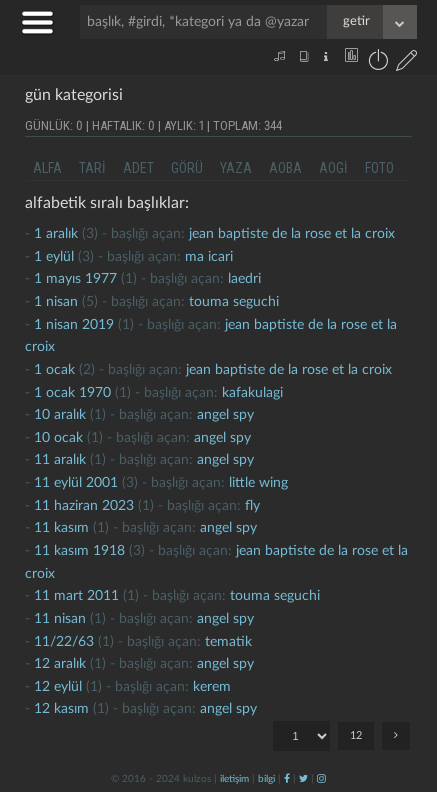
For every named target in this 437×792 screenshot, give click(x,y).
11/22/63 (64, 642)
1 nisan (56, 302)
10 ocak (58, 438)
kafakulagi (252, 393)
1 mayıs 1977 (75, 279)
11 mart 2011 (76, 596)
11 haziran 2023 (84, 506)
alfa (47, 168)
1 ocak (54, 370)
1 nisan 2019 (74, 325)
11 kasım (61, 528)
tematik (228, 642)
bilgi (266, 779)
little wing (258, 483)
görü (187, 168)
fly (252, 506)
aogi (333, 168)
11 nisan (60, 619)
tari (92, 168)
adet (138, 168)
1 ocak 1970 (72, 393)
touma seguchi (234, 302)
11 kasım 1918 (79, 551)
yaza (236, 168)
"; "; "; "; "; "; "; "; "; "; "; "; (301, 736)
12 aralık (60, 664)
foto (379, 168)
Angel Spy (225, 415)
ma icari (209, 257)
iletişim (234, 779)
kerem (212, 687)
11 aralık (60, 460)
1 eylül (54, 257)
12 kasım (61, 709)
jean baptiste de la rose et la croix (292, 234)
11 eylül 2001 (76, 483)
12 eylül (58, 687)
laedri (244, 279)
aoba (285, 168)
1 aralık (56, 234)
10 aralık (60, 415)
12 (356, 735)
